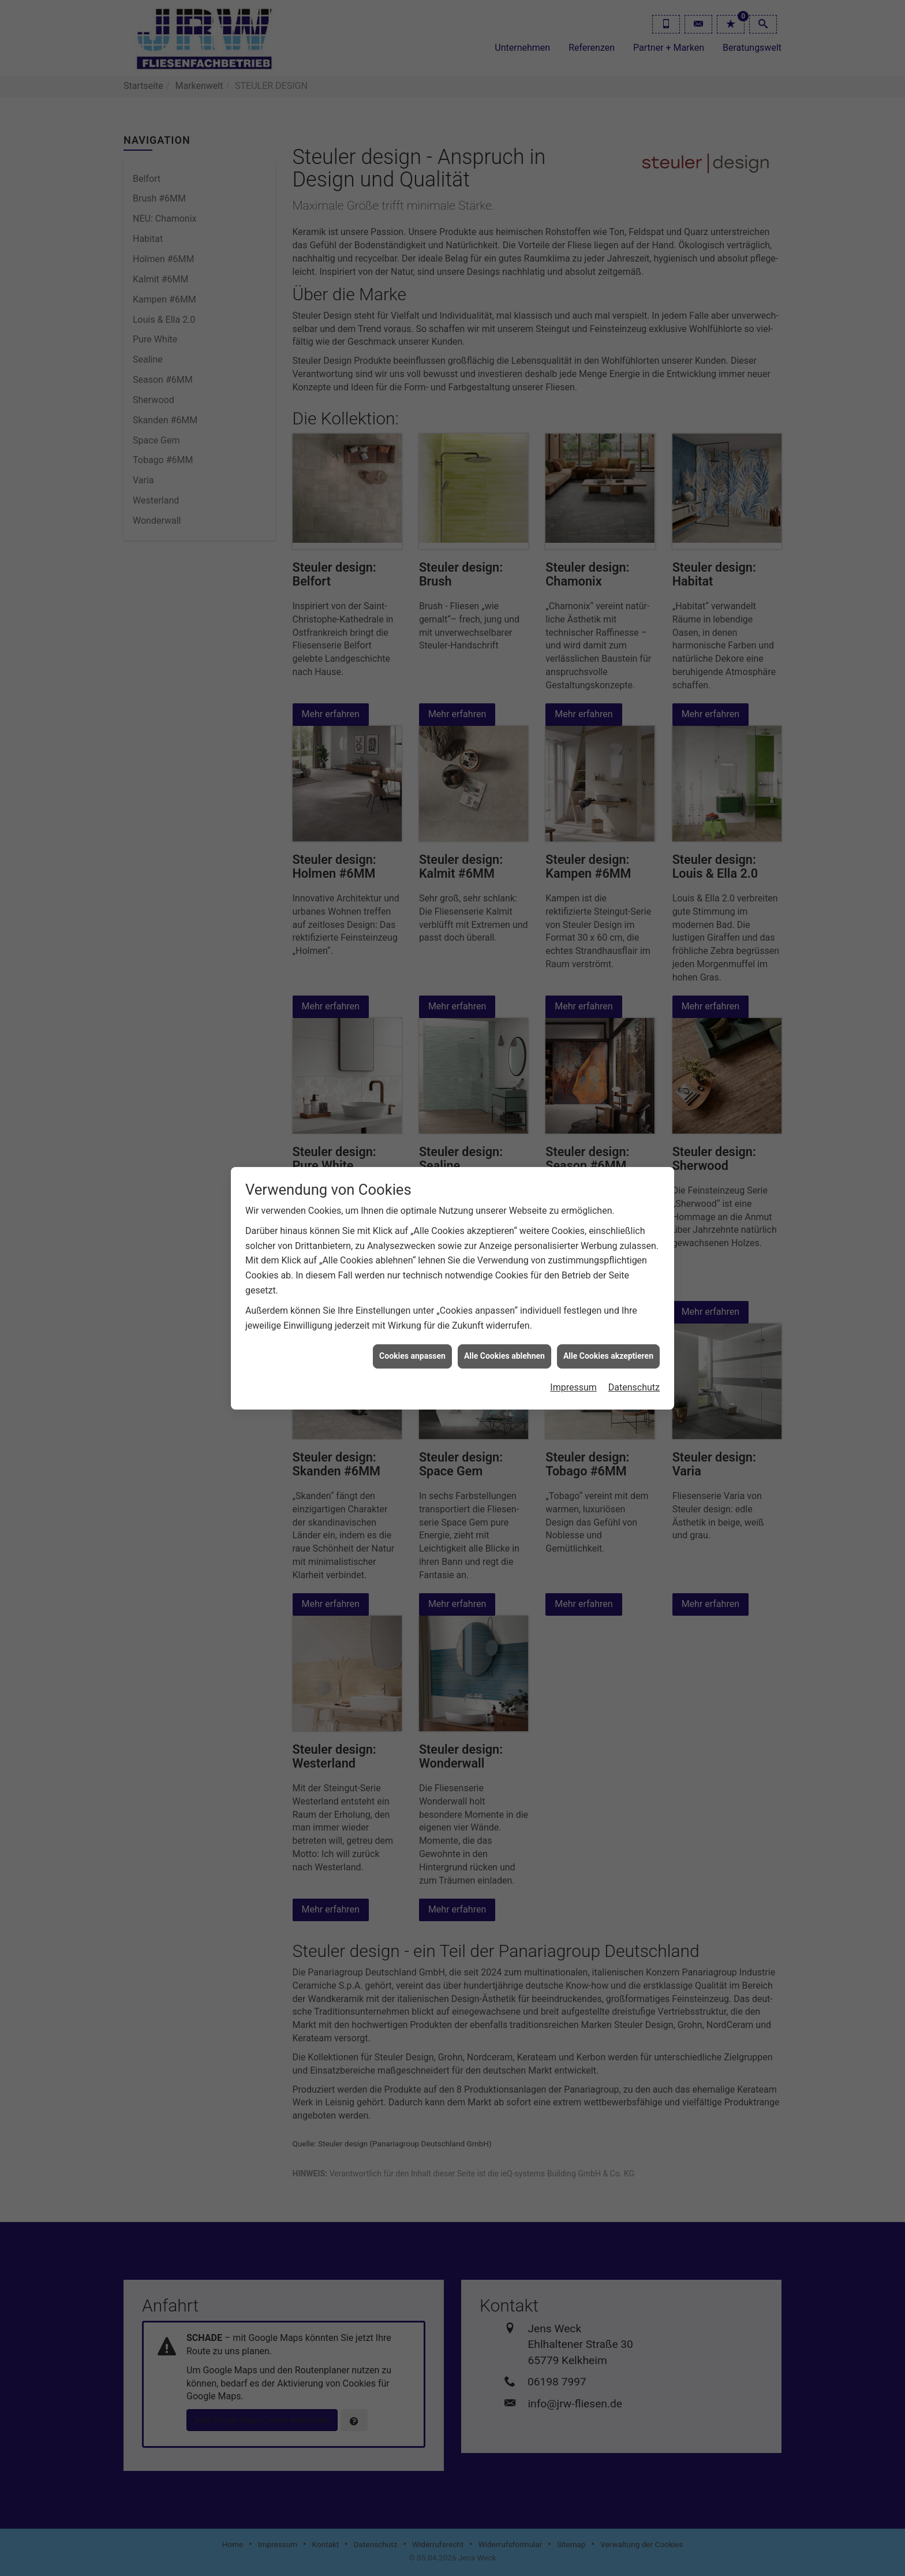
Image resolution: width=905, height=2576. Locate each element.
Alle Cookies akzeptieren (608, 1355)
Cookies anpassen (412, 1355)
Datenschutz (634, 1387)
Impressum (573, 1387)
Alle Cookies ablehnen (504, 1355)
